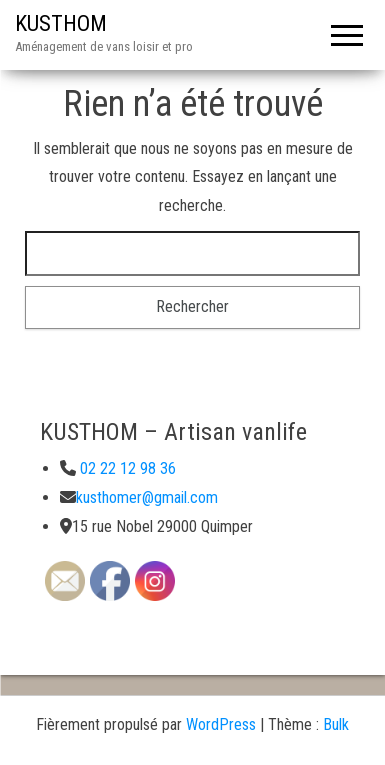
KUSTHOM (61, 23)
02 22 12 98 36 (126, 468)
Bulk (336, 724)
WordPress (221, 724)
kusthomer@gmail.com (147, 497)
